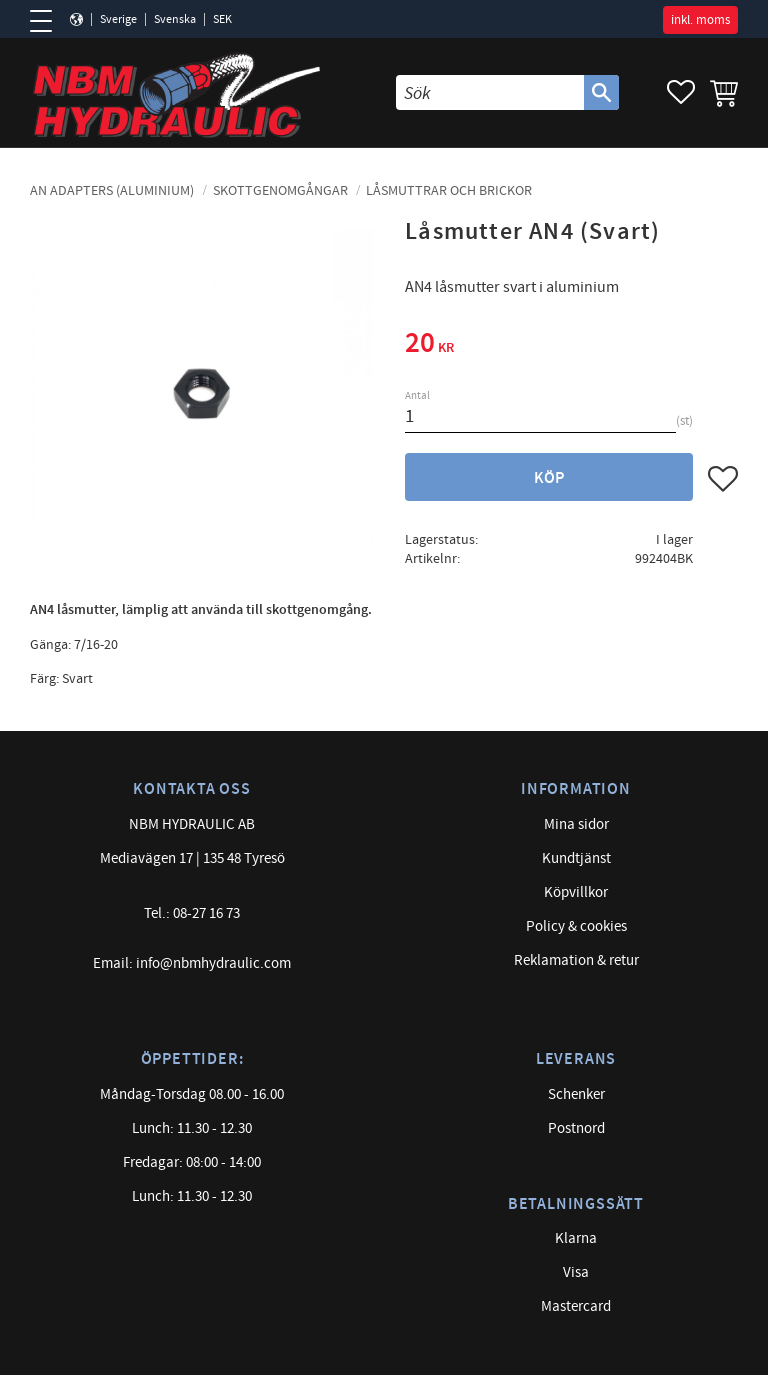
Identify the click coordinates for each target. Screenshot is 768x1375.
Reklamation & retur (576, 960)
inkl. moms (700, 20)
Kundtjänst (576, 858)
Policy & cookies (576, 926)
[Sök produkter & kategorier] (490, 92)
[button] (47, 21)
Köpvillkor (576, 892)
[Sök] (601, 92)
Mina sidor (576, 824)
